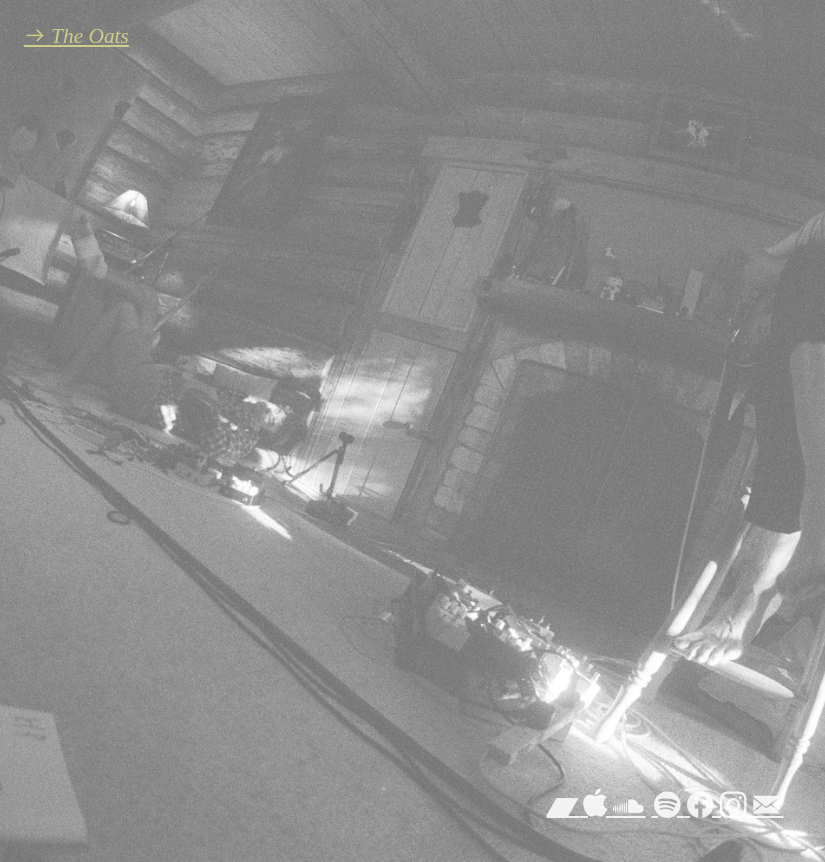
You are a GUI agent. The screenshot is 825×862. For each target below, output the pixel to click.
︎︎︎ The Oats (76, 36)
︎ (562, 806)
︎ (733, 806)
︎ (595, 806)
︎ (766, 806)
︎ (628, 806)
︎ (667, 806)
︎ (700, 806)
